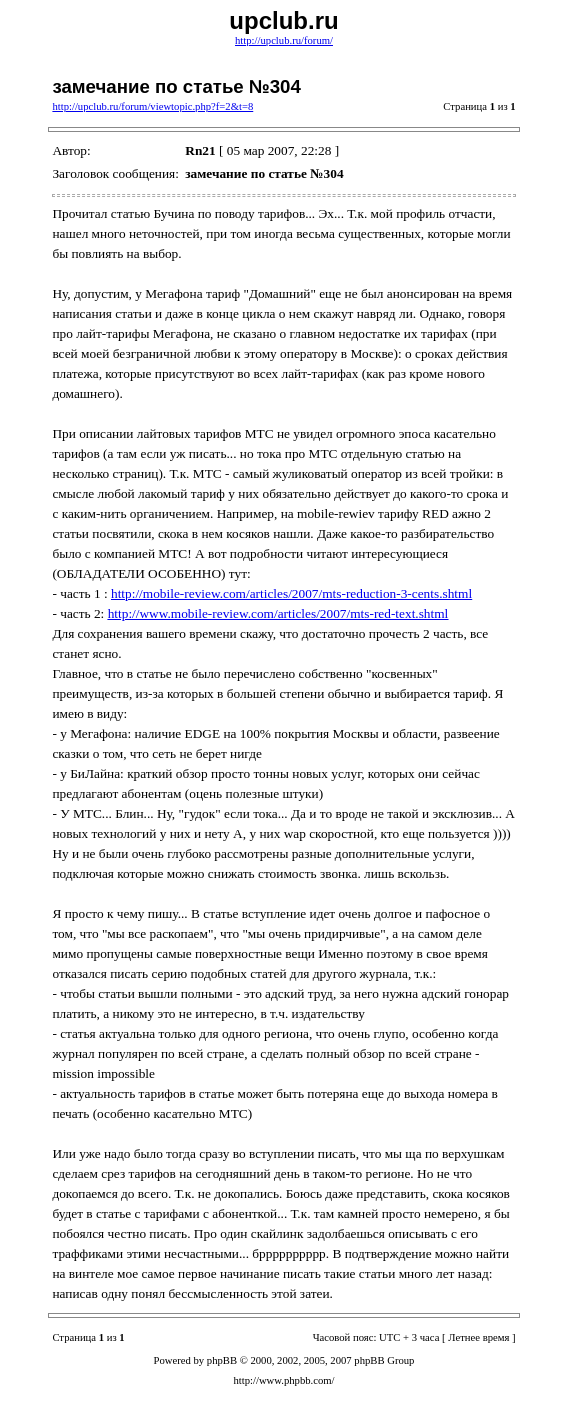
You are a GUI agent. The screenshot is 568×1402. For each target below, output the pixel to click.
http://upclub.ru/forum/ (284, 40)
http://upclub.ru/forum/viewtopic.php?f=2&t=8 (152, 106)
